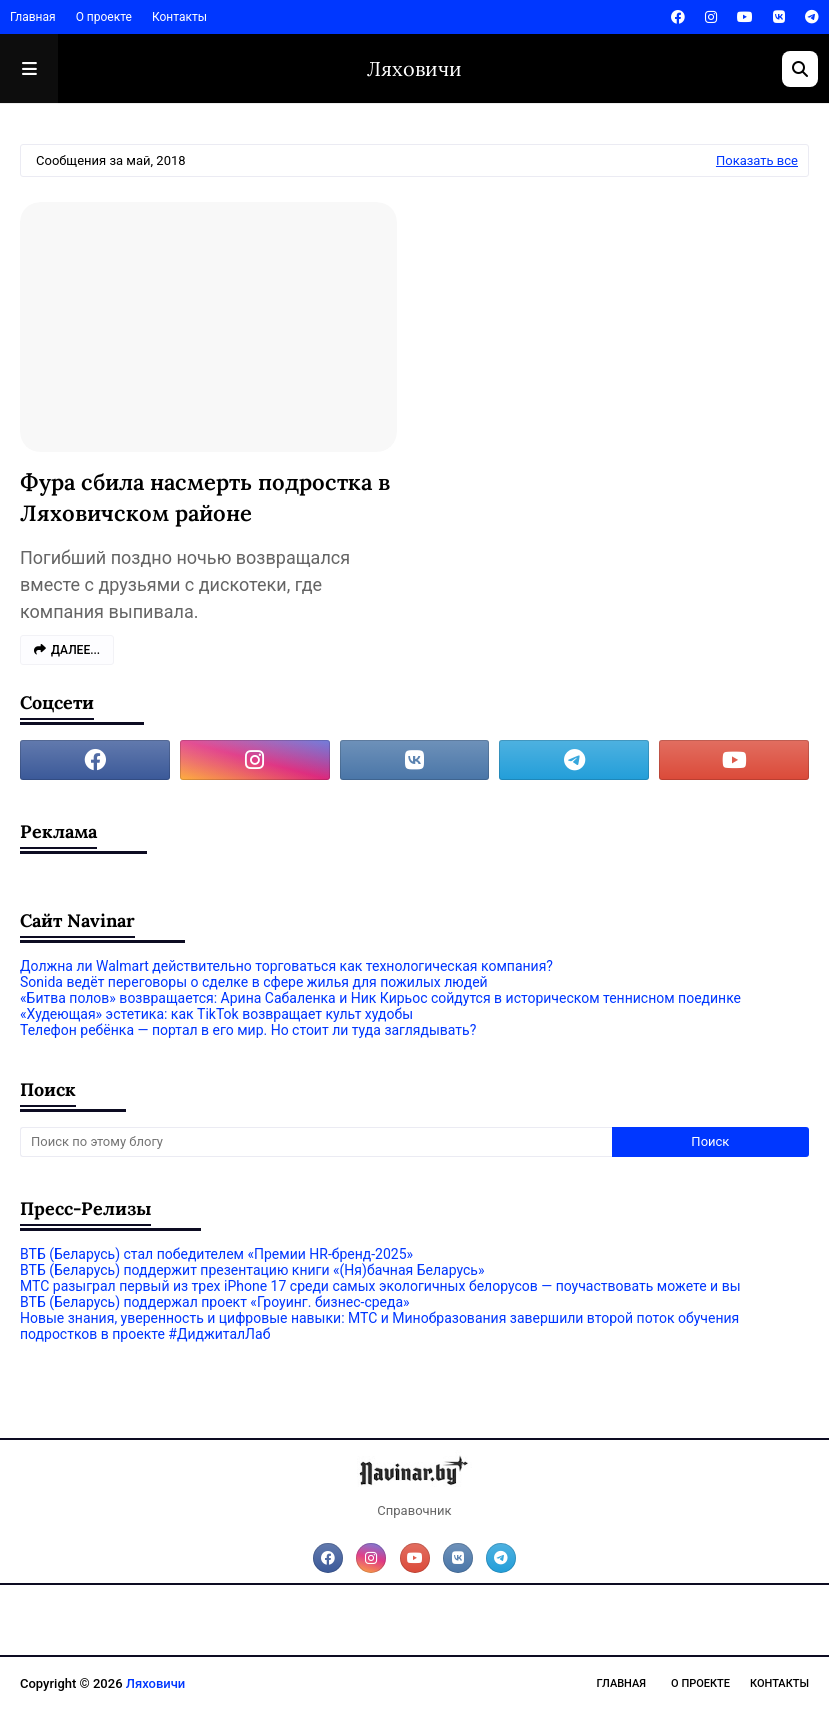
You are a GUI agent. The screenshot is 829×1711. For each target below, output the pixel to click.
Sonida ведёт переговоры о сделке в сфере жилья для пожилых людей (254, 982)
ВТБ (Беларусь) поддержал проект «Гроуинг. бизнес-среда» (215, 1302)
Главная (33, 17)
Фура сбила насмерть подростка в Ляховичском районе (205, 497)
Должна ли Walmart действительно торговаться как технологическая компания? (286, 966)
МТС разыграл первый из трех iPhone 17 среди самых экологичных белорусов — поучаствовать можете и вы (380, 1286)
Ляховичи (414, 68)
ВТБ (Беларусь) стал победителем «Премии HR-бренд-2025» (216, 1254)
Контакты (179, 17)
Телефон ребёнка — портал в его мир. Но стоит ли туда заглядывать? (248, 1030)
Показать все (757, 160)
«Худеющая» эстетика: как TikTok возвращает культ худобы (216, 1014)
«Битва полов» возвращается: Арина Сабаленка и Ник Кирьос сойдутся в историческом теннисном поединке (380, 998)
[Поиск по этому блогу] (316, 1142)
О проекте (104, 17)
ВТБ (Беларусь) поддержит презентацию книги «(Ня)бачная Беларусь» (252, 1270)
